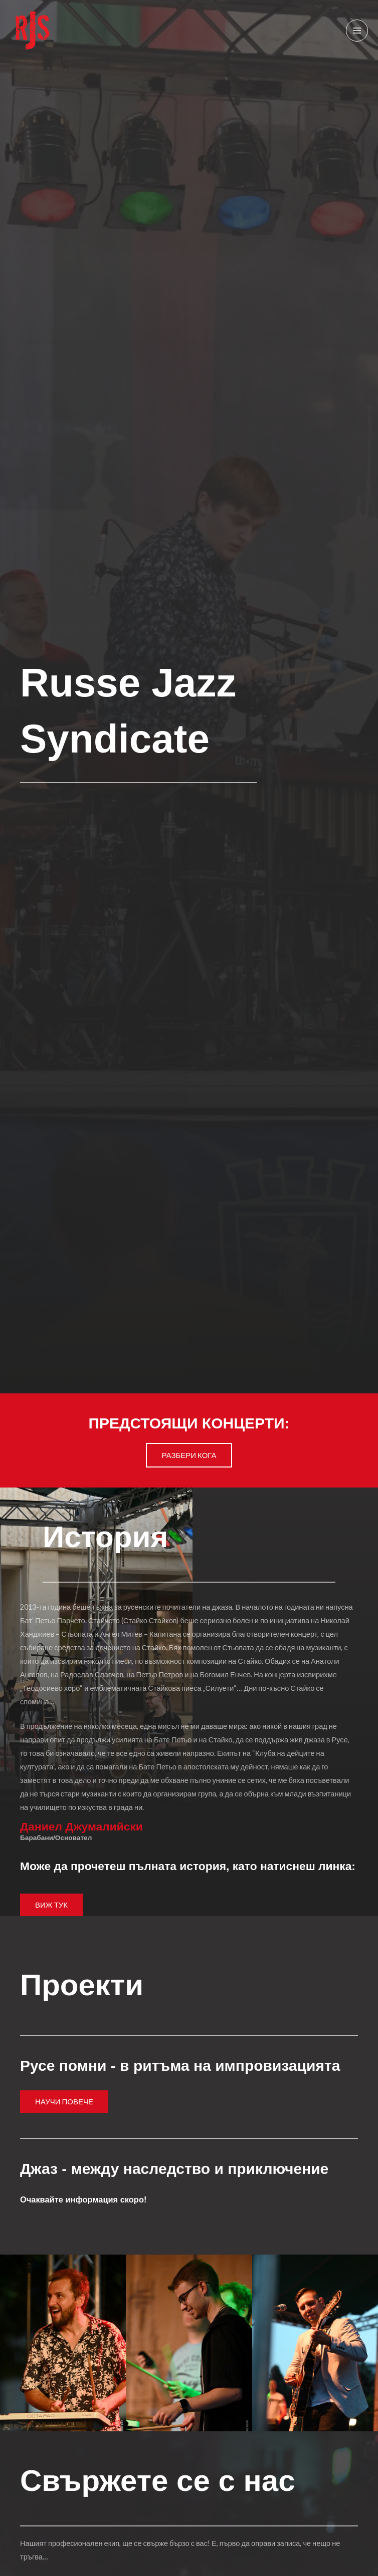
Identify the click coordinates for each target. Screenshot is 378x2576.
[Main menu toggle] (357, 31)
